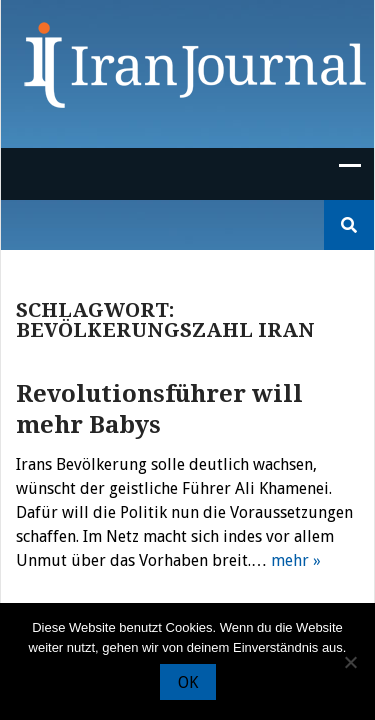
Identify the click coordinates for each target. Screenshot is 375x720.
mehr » (296, 560)
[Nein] (350, 662)
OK (188, 682)
